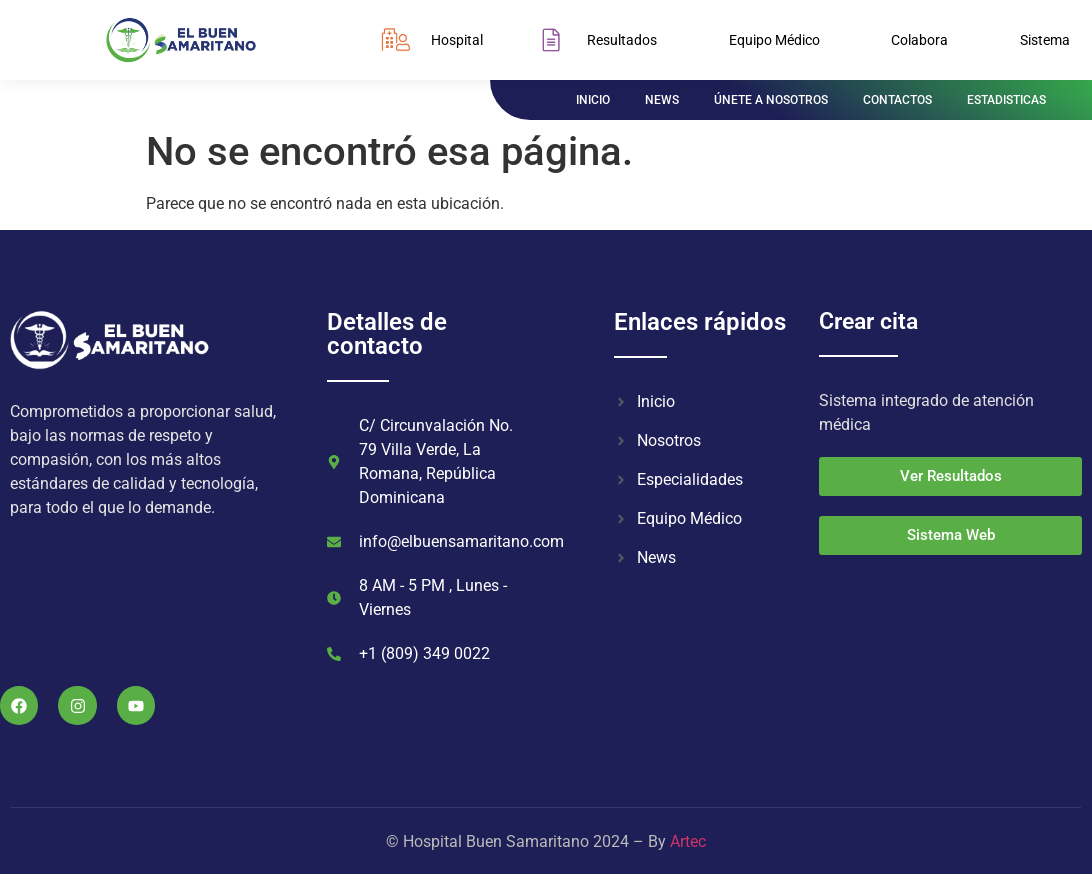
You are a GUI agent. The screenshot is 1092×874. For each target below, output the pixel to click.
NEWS (662, 100)
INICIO (593, 100)
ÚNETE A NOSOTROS (771, 100)
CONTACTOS (897, 100)
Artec (688, 841)
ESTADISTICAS (1006, 100)
